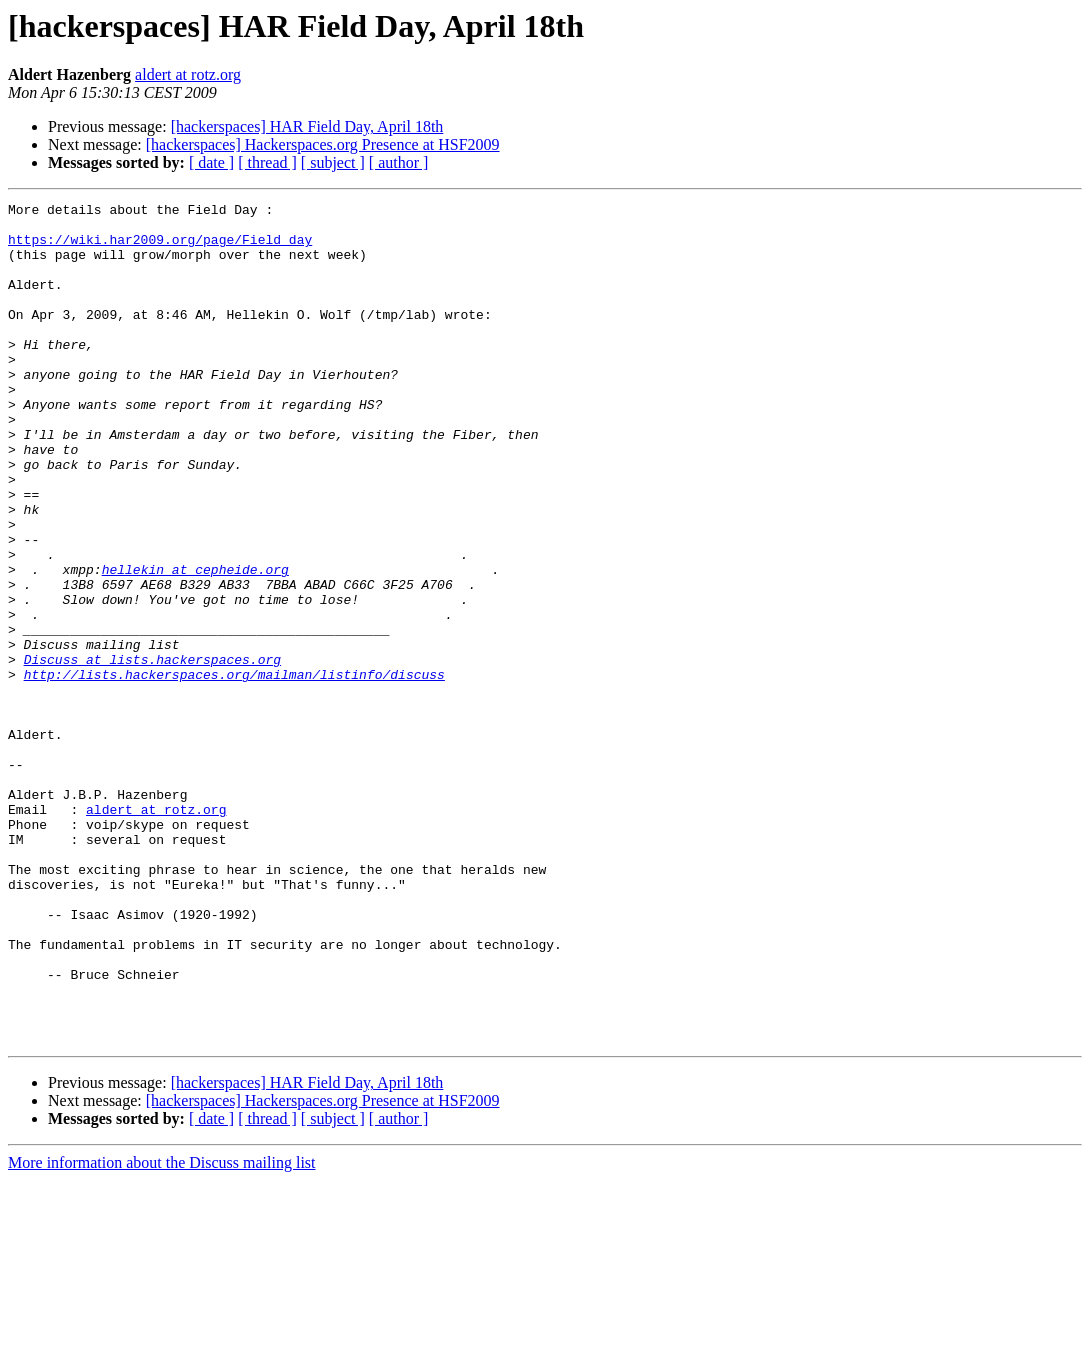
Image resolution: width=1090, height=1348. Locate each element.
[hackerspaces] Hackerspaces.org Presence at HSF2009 (323, 144)
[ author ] (399, 162)
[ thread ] (267, 162)
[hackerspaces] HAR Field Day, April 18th (307, 126)
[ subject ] (333, 162)
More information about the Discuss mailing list (162, 1330)
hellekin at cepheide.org (195, 644)
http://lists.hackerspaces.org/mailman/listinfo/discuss (234, 770)
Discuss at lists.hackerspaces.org (152, 752)
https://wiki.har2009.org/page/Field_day (160, 248)
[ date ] (211, 162)
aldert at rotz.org (188, 74)
